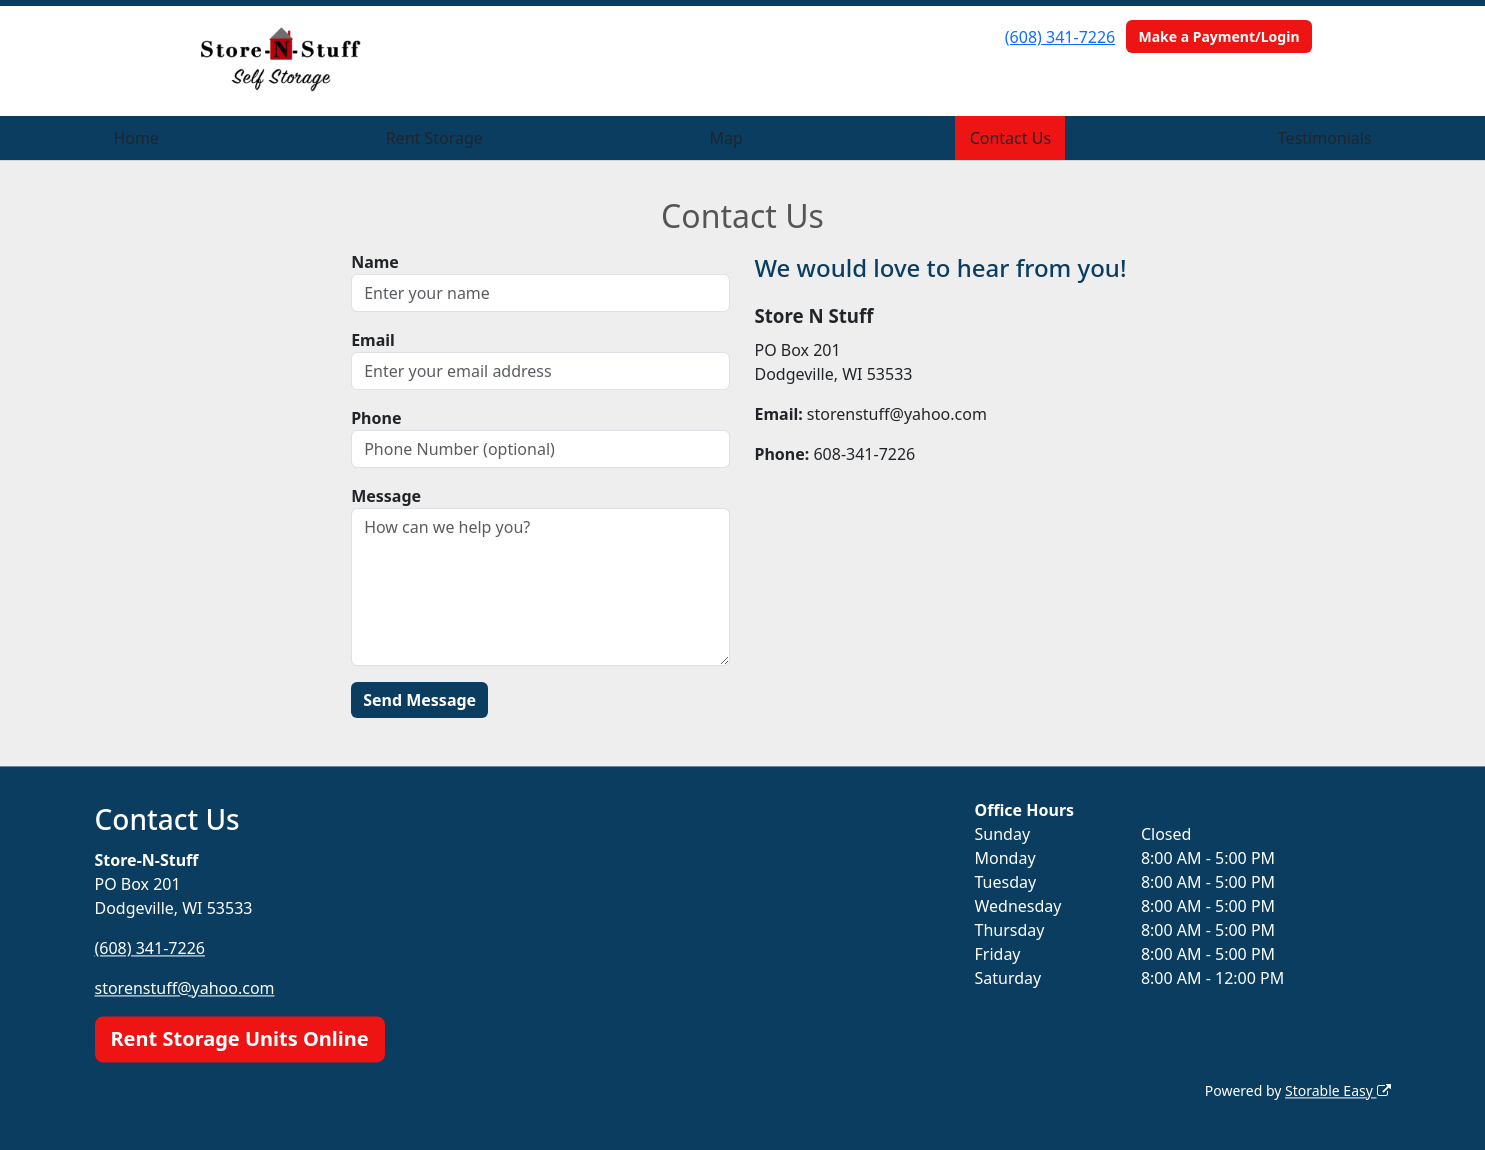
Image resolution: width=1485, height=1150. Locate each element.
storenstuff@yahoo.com (185, 988)
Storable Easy (1337, 1090)
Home (136, 138)
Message (386, 496)
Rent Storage (434, 138)
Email (373, 340)
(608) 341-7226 (1060, 37)
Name (375, 262)
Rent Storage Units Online (240, 1038)
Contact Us (1010, 138)
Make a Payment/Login (1218, 36)
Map (726, 138)
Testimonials (1325, 138)
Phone (376, 418)
